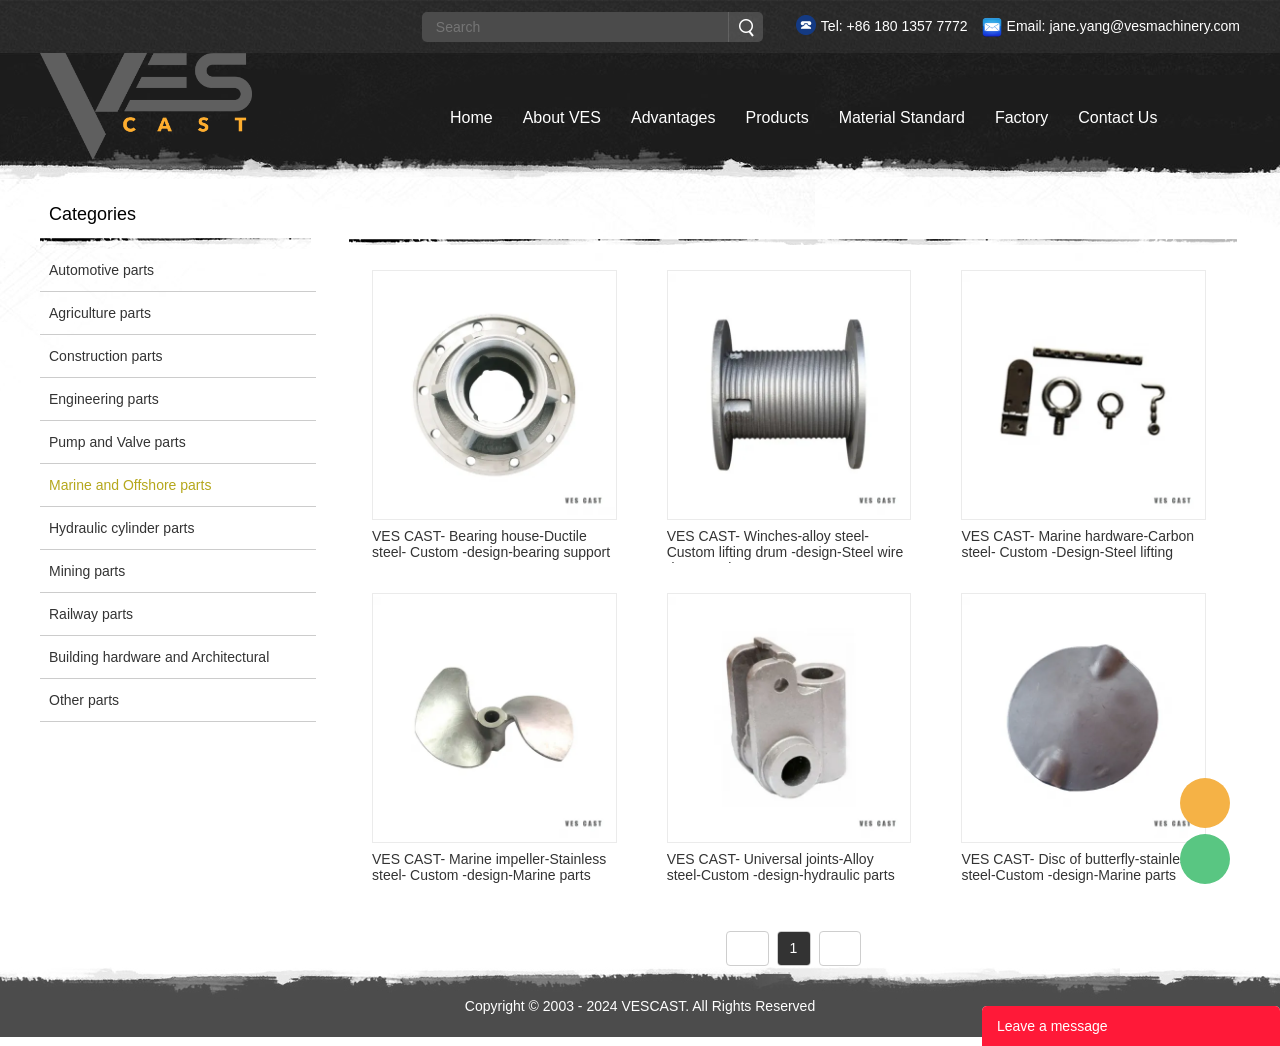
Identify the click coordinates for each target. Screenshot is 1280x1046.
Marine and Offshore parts (130, 485)
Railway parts (91, 614)
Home (471, 117)
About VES (562, 117)
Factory (1021, 117)
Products (776, 117)
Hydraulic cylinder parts (122, 528)
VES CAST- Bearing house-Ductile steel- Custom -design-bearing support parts (491, 552)
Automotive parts (101, 270)
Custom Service (1205, 803)
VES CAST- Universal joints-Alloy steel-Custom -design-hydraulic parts (781, 867)
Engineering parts (104, 399)
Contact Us (1117, 117)
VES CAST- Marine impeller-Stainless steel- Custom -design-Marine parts (489, 867)
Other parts (84, 700)
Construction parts (106, 356)
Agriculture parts (100, 313)
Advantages (673, 117)
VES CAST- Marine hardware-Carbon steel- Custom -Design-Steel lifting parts (1077, 552)
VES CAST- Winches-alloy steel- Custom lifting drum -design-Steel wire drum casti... (785, 552)
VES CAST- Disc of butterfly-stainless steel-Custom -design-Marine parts (1077, 867)
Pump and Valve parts (117, 442)
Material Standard (902, 117)
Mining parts (87, 571)
